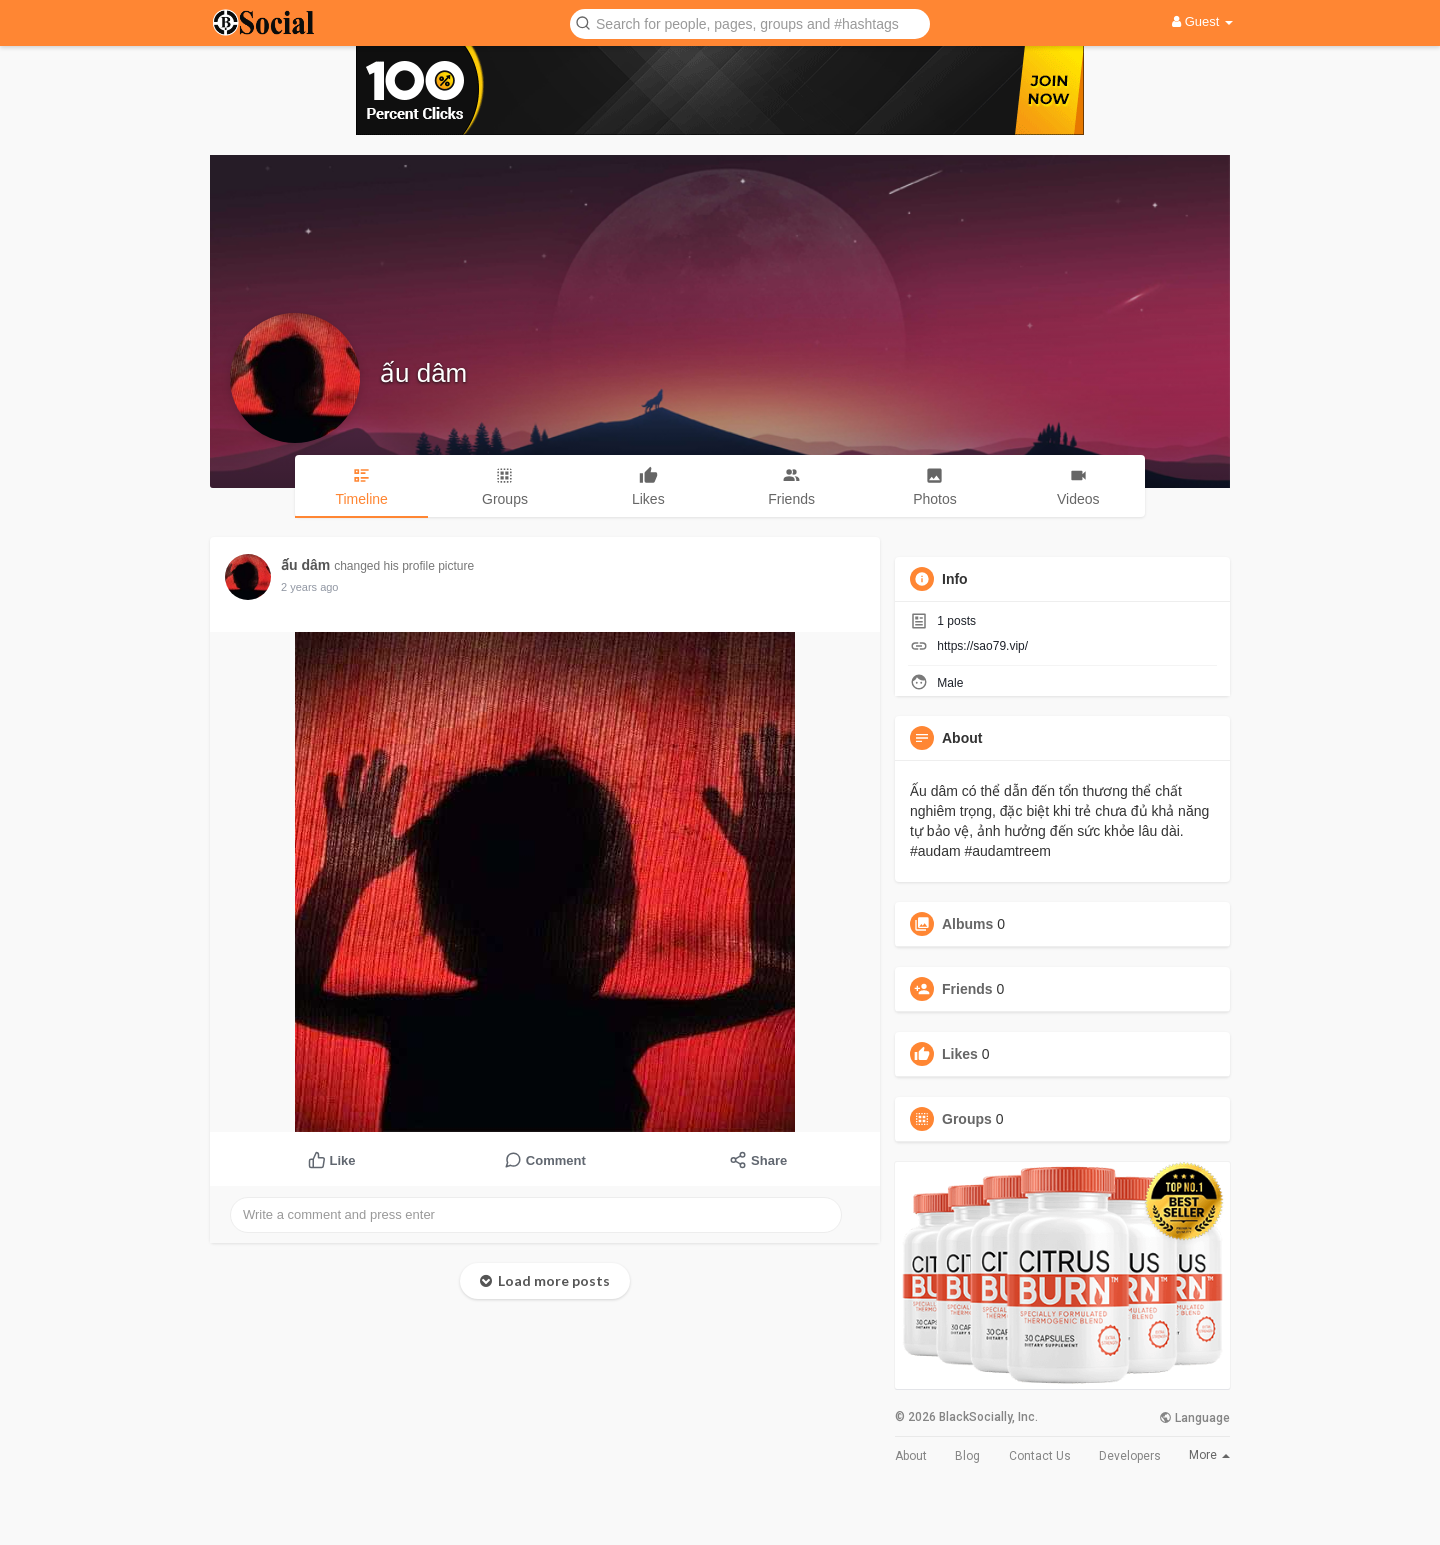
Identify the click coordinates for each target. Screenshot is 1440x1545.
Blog (967, 1456)
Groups (967, 1119)
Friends (967, 989)
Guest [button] (1202, 21)
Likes (960, 1054)
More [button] (1209, 1455)
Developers (1130, 1456)
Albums (967, 924)
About (911, 1456)
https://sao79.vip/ (982, 646)
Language (1194, 1418)
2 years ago (309, 587)
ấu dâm (423, 373)
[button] (750, 22)
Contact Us (1040, 1456)
